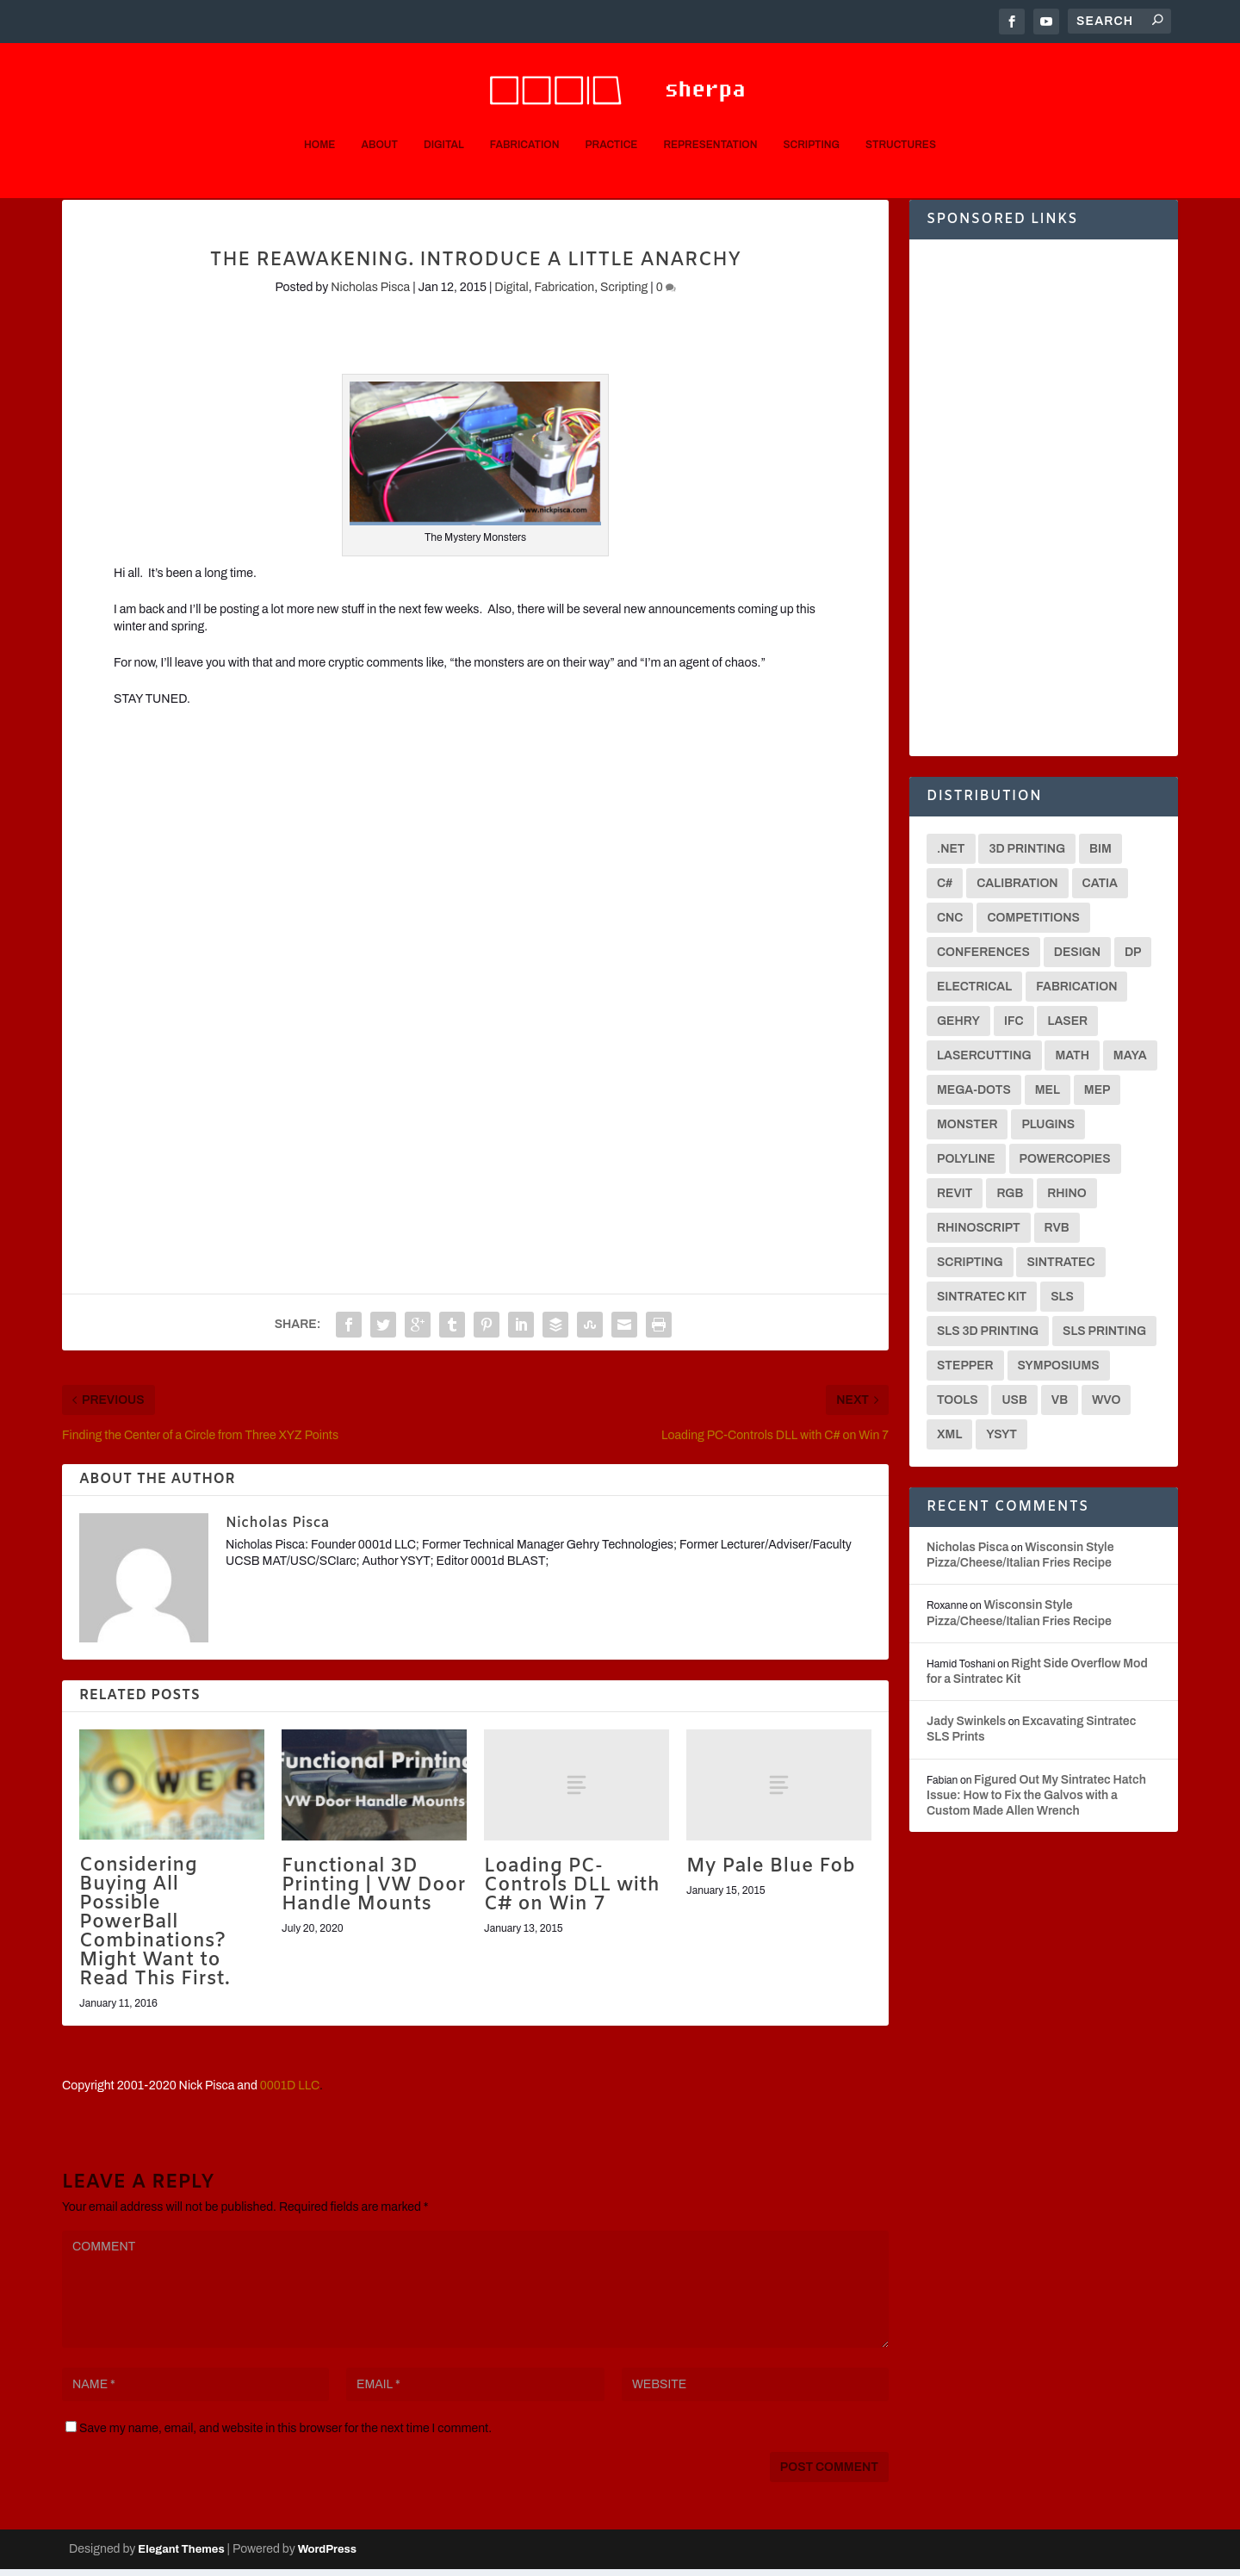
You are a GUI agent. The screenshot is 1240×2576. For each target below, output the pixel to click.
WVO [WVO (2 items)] (1106, 1406)
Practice (611, 119)
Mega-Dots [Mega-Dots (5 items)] (974, 1096)
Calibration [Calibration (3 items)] (1016, 890)
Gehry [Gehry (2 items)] (958, 1027)
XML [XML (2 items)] (949, 1441)
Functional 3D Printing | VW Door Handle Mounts (374, 1892)
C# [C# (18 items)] (944, 890)
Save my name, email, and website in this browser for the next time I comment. (285, 2435)
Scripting (812, 119)
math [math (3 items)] (1071, 1062)
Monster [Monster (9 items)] (967, 1131)
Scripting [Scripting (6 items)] (970, 1269)
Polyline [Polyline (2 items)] (966, 1165)
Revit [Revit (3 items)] (954, 1200)
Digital (444, 119)
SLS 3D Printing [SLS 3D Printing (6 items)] (987, 1337)
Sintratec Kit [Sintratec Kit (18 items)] (981, 1303)
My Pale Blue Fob (770, 1873)
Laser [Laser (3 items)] (1067, 1027)
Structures (900, 119)
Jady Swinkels (966, 1728)
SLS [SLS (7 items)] (1062, 1303)
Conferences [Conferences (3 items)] (983, 959)
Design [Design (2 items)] (1077, 959)
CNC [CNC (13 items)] (950, 924)
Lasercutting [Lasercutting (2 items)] (984, 1062)
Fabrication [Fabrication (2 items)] (1076, 993)
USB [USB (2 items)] (1013, 1406)
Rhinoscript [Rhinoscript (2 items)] (978, 1234)
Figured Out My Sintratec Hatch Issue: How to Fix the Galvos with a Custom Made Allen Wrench (1036, 1802)
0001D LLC (289, 2092)
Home (319, 119)
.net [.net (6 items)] (951, 855)
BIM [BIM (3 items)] (1100, 855)
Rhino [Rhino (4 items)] (1066, 1200)
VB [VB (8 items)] (1059, 1406)
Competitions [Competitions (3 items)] (1033, 924)
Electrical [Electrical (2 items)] (974, 993)
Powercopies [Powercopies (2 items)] (1065, 1165)
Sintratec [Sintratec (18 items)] (1060, 1269)
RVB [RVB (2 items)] (1057, 1234)
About (379, 119)
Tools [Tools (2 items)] (957, 1406)
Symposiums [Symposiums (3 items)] (1059, 1372)
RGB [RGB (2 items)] (1009, 1200)
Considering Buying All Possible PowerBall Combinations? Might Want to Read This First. (154, 1929)
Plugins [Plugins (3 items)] (1048, 1131)
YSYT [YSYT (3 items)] (1001, 1441)
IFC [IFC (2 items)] (1014, 1027)
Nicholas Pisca (370, 294)
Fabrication (525, 119)
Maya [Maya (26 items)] (1130, 1062)
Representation (710, 119)
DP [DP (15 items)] (1133, 959)
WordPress (327, 2556)
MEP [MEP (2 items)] (1097, 1096)
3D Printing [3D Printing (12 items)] (1027, 855)
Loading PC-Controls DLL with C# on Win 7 (572, 1892)
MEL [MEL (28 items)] (1047, 1096)
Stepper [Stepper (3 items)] (965, 1372)
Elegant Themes (181, 2556)
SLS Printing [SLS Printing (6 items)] (1104, 1337)
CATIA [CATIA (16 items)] (1100, 890)
